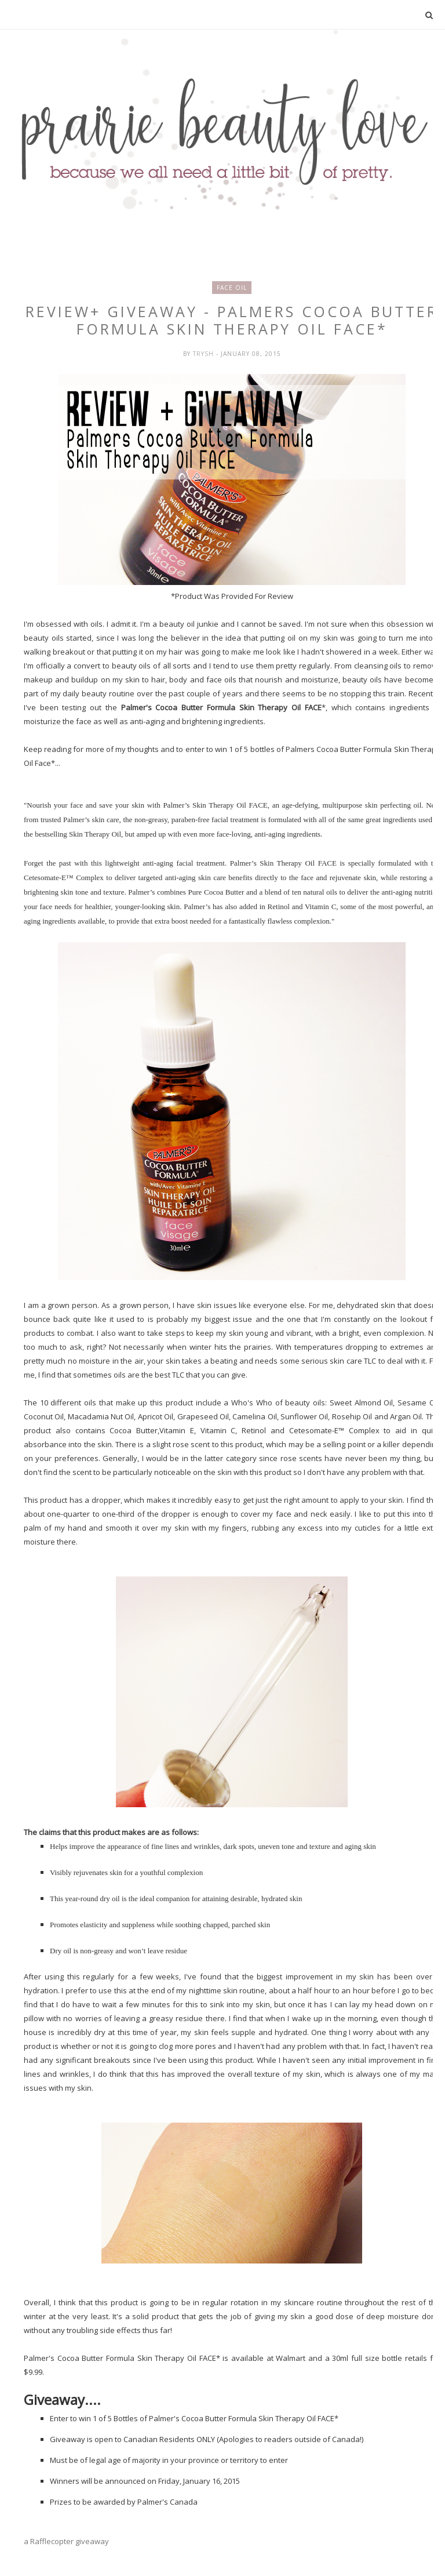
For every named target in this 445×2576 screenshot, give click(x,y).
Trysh (204, 354)
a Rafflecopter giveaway (66, 2541)
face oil (232, 288)
